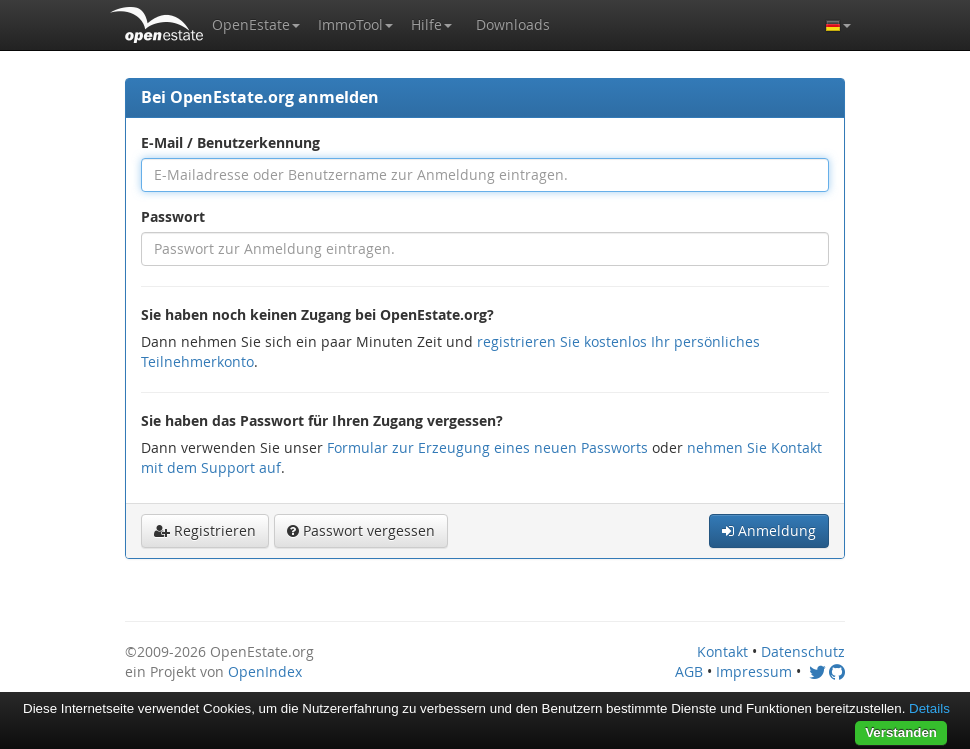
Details (929, 708)
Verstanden (901, 732)
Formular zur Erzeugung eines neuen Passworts (487, 447)
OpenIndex (265, 671)
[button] (256, 25)
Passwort (173, 216)
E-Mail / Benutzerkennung (230, 142)
